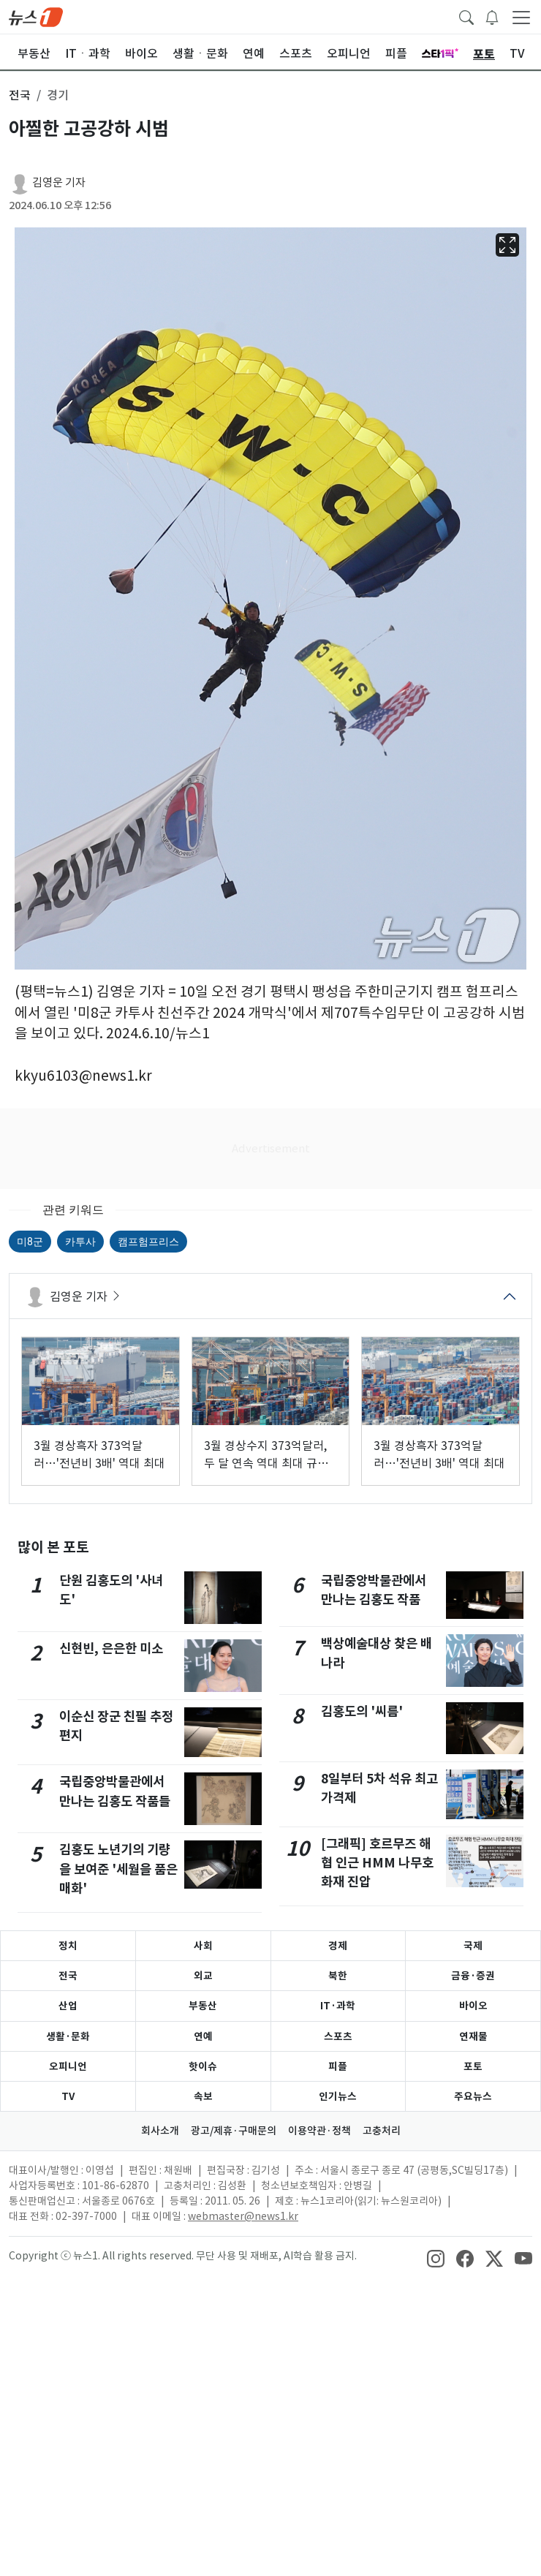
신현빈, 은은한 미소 (111, 1648)
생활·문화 (68, 2036)
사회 (203, 1945)
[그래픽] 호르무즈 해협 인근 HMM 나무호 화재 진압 (377, 1863)
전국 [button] (20, 95)
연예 (203, 2036)
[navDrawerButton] (521, 17)
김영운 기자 (59, 182)
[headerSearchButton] (466, 16)
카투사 (80, 1241)
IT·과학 (337, 2005)
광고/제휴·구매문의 (233, 2130)
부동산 (203, 2005)
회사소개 (160, 2130)
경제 (337, 1945)
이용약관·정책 (319, 2130)
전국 (67, 1975)
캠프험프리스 (148, 1241)
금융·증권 (473, 1975)
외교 (203, 1975)
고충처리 (382, 2130)
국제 (473, 1945)
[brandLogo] (36, 16)
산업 (67, 2005)
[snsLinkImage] (435, 2257)
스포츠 (338, 2036)
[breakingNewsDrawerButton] (492, 16)
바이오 (473, 2005)
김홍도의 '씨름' (362, 1711)
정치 (67, 1945)
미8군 (30, 1241)
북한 (337, 1975)
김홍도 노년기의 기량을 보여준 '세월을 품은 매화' (118, 1869)
